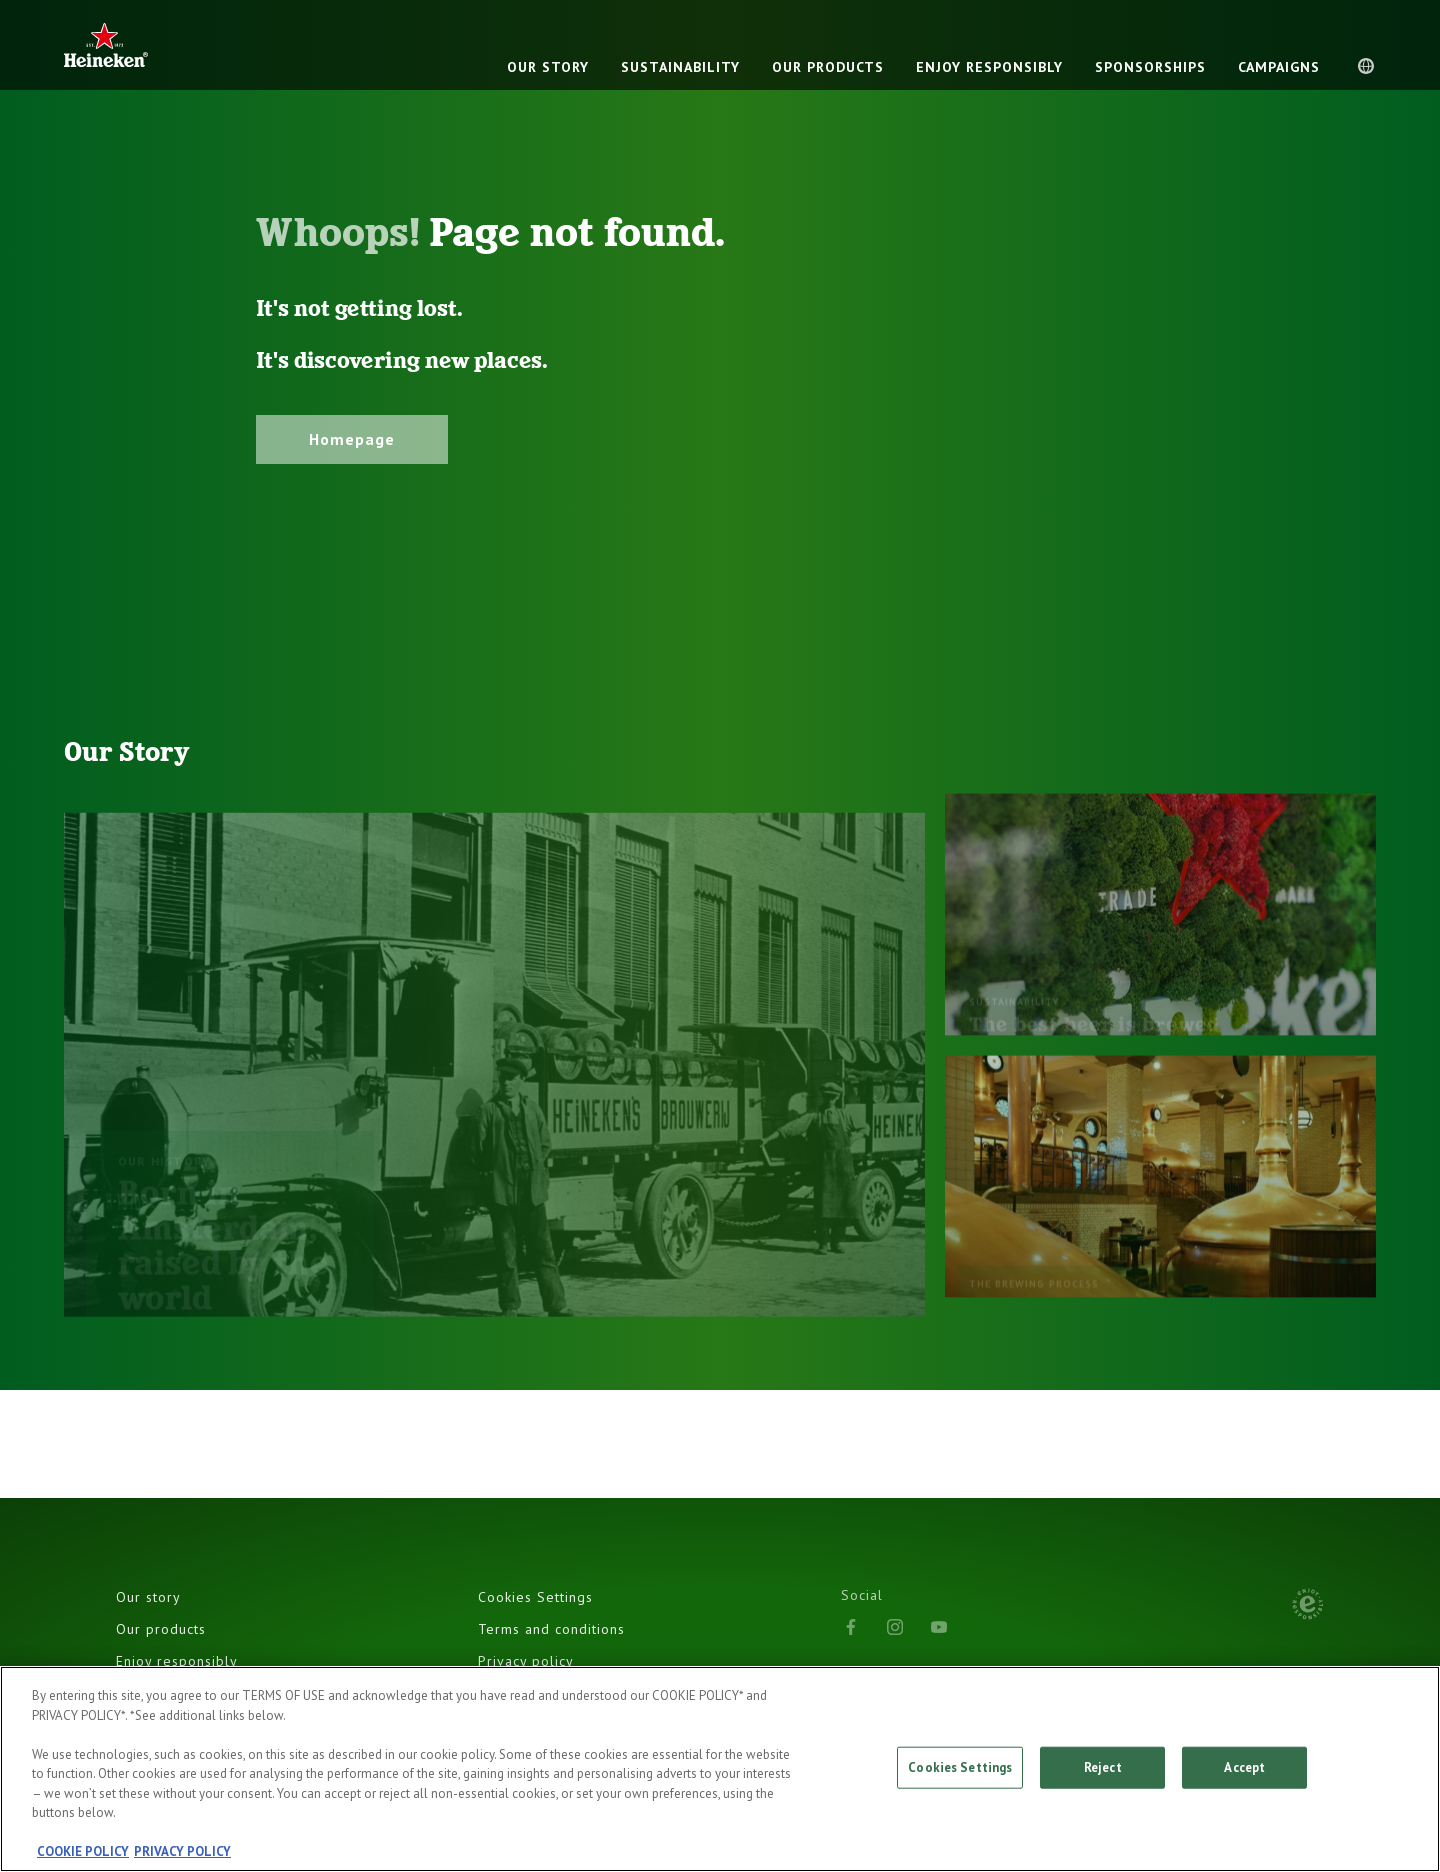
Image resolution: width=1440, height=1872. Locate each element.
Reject (1103, 1767)
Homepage (352, 439)
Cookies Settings (535, 1597)
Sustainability (680, 67)
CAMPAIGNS (1279, 67)
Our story (148, 1597)
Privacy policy (526, 1661)
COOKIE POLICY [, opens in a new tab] (83, 1851)
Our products (161, 1629)
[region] (720, 1769)
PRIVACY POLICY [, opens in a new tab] (182, 1851)
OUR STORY (548, 67)
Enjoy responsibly (177, 1661)
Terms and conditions (551, 1629)
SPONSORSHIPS (1150, 67)
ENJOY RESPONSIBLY (989, 67)
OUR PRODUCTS (828, 67)
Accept (1244, 1767)
